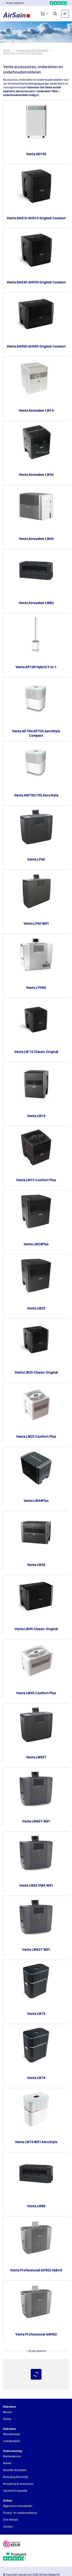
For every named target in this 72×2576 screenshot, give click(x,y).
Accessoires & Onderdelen (32, 50)
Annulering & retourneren (18, 2483)
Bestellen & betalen (14, 2470)
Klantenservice (12, 2456)
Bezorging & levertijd (15, 2476)
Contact (8, 2526)
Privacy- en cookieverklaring (20, 2512)
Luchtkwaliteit (11, 2441)
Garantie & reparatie (15, 2490)
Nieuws (7, 2412)
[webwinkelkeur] (11, 2544)
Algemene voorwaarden (17, 2505)
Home (6, 50)
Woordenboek (11, 2434)
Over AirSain (10, 2519)
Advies (7, 2418)
